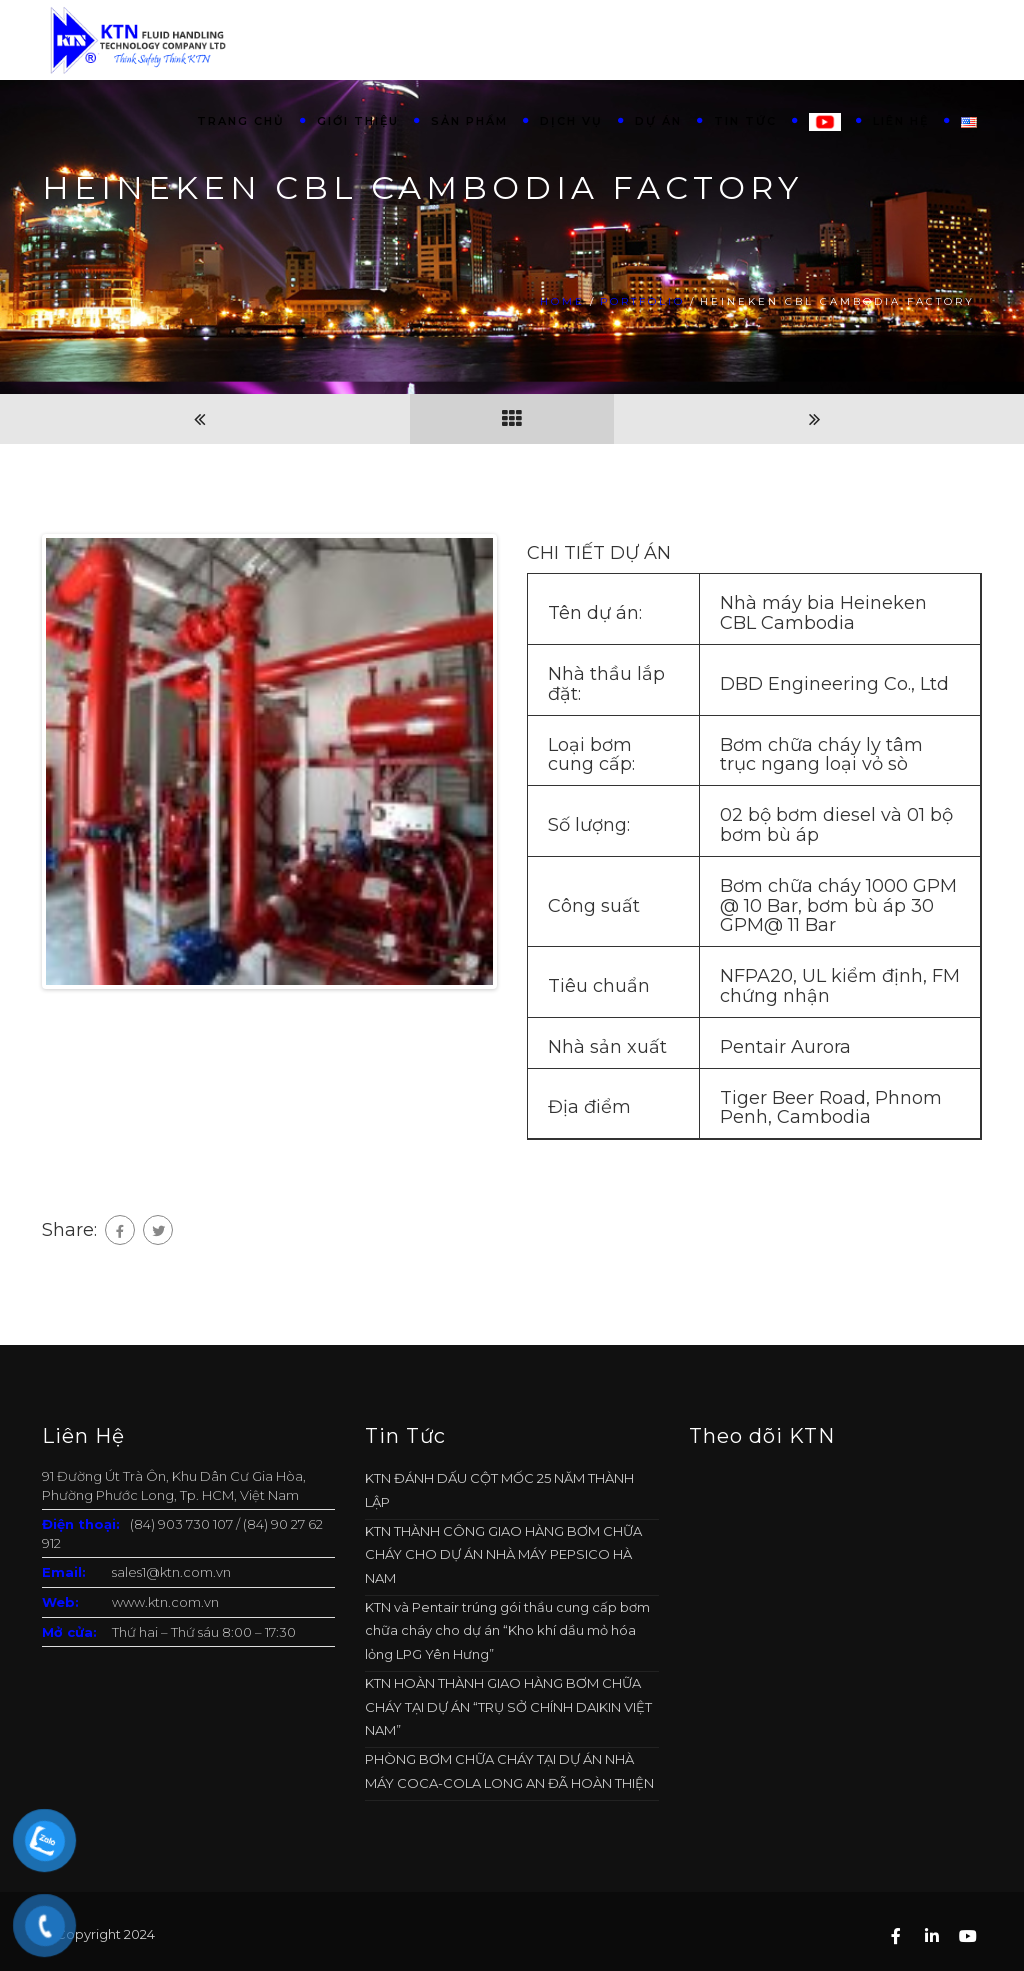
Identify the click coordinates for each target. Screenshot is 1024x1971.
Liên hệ (901, 121)
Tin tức (745, 121)
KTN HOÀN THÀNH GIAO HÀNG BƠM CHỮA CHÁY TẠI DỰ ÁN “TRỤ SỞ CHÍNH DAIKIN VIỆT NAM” (508, 1706)
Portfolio (642, 301)
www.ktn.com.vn (165, 1602)
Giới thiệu (358, 121)
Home (562, 301)
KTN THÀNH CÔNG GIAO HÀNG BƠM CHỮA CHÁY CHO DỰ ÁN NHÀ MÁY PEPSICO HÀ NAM (503, 1554)
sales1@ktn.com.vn (171, 1572)
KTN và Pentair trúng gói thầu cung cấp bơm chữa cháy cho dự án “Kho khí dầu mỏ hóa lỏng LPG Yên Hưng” (507, 1630)
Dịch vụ (571, 121)
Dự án (658, 121)
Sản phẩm (469, 121)
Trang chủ (241, 121)
